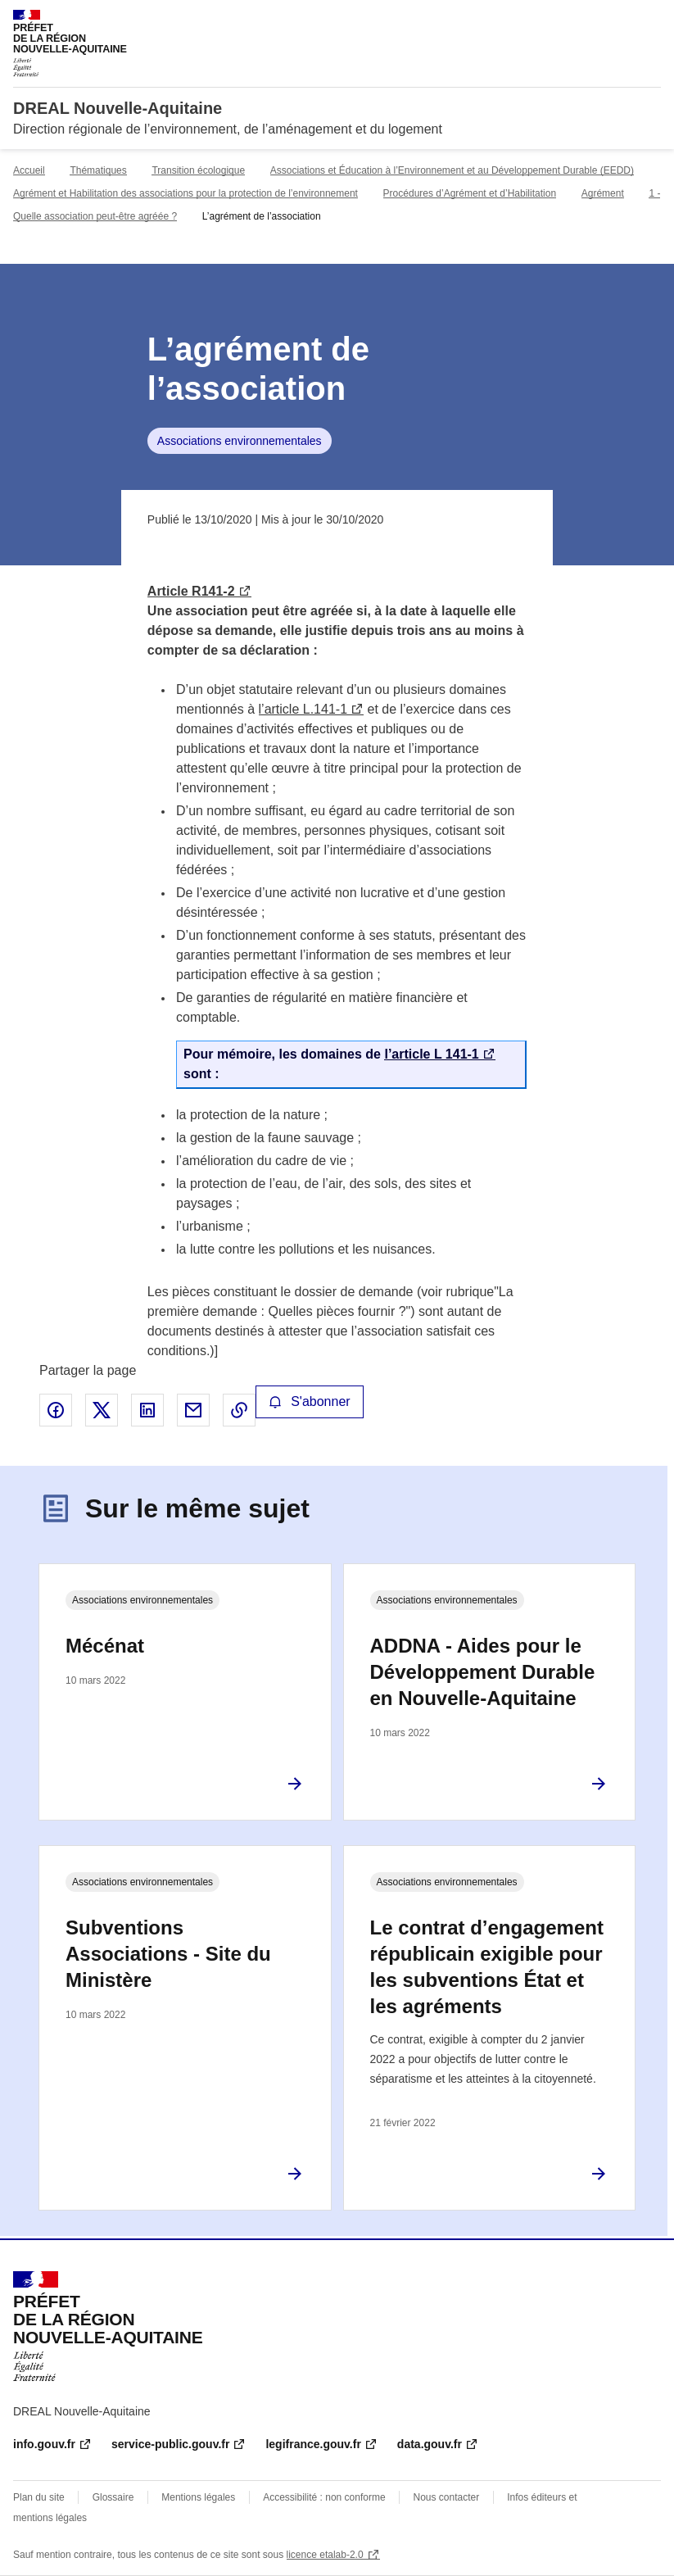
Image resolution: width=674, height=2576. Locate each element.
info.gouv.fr (44, 2444)
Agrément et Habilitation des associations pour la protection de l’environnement (185, 193)
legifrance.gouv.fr (312, 2444)
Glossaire (113, 2497)
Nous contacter (447, 2497)
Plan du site (39, 2497)
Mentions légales (198, 2497)
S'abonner (310, 1401)
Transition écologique (198, 170)
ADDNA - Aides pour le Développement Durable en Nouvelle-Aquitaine (482, 1672)
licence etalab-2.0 (325, 2554)
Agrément (602, 193)
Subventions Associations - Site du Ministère (168, 1953)
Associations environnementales (239, 440)
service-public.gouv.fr (170, 2444)
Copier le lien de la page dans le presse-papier (239, 1410)
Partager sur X (101, 1410)
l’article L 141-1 (431, 1054)
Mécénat (105, 1646)
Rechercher (618, 19)
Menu (651, 19)
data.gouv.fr (429, 2444)
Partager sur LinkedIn (147, 1410)
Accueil (29, 170)
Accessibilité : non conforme (324, 2497)
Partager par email (193, 1410)
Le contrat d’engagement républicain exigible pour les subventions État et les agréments (487, 1966)
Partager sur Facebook (55, 1410)
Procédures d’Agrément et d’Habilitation (469, 193)
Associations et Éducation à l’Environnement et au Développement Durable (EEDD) (452, 170)
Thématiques (98, 170)
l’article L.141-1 (303, 709)
